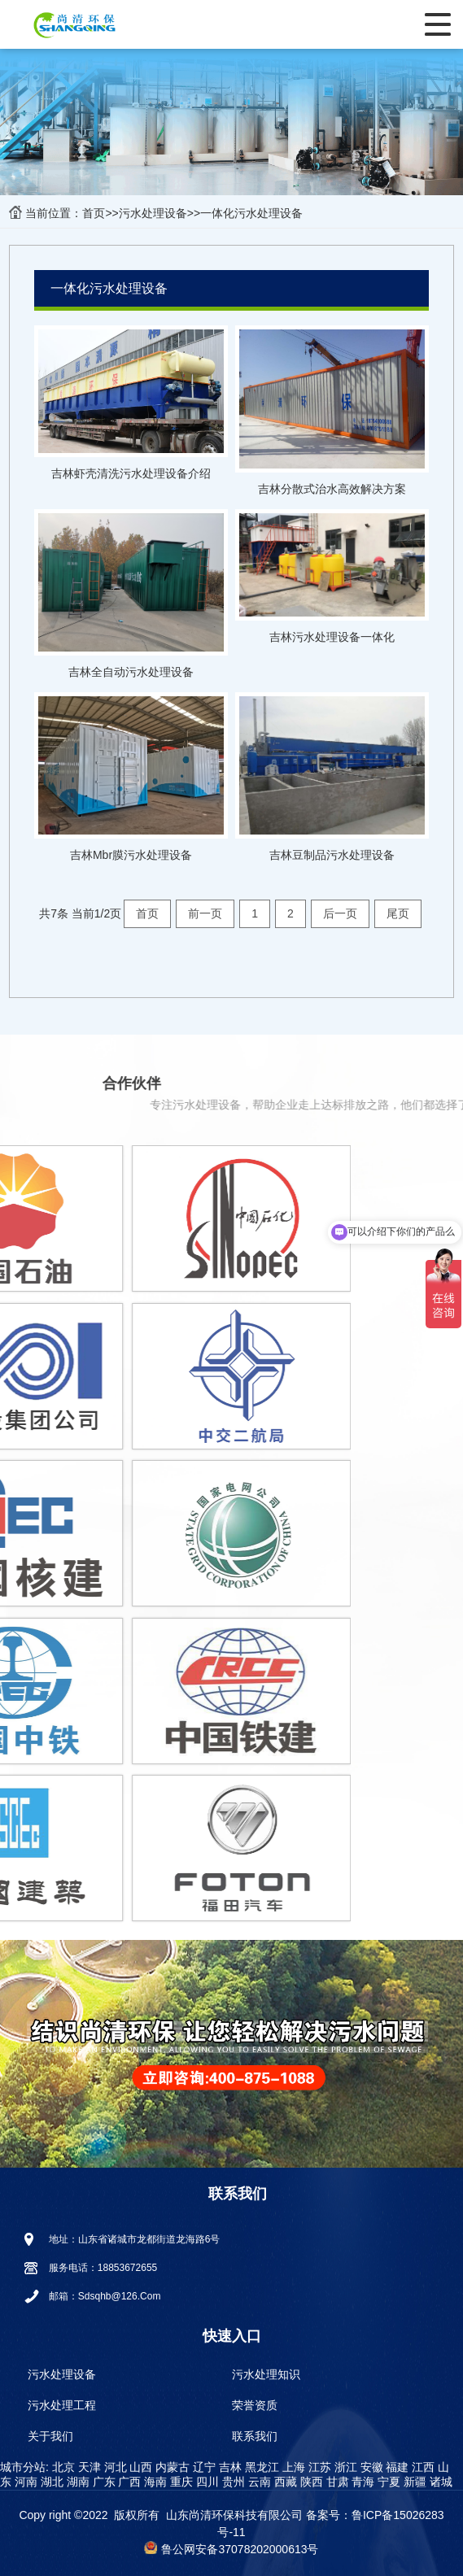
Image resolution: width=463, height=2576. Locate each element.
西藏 (284, 2481)
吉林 (229, 2467)
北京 (62, 2467)
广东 (103, 2481)
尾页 (398, 913)
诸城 (439, 2481)
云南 (258, 2481)
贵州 (232, 2481)
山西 (140, 2467)
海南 (154, 2481)
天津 (88, 2467)
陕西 (310, 2481)
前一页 (205, 913)
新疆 (413, 2481)
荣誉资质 (254, 2405)
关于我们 (50, 2436)
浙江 (344, 2467)
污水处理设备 (153, 213)
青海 (362, 2481)
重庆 (180, 2481)
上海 (292, 2467)
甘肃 (336, 2481)
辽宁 (203, 2467)
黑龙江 (260, 2467)
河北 (114, 2467)
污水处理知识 (266, 2374)
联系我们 (254, 2436)
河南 (24, 2481)
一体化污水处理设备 (251, 213)
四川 (206, 2481)
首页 (93, 213)
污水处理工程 (62, 2405)
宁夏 (387, 2481)
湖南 (76, 2481)
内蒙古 (171, 2467)
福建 (396, 2467)
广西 (129, 2481)
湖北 (50, 2481)
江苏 (318, 2467)
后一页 (340, 913)
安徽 (370, 2467)
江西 (421, 2467)
